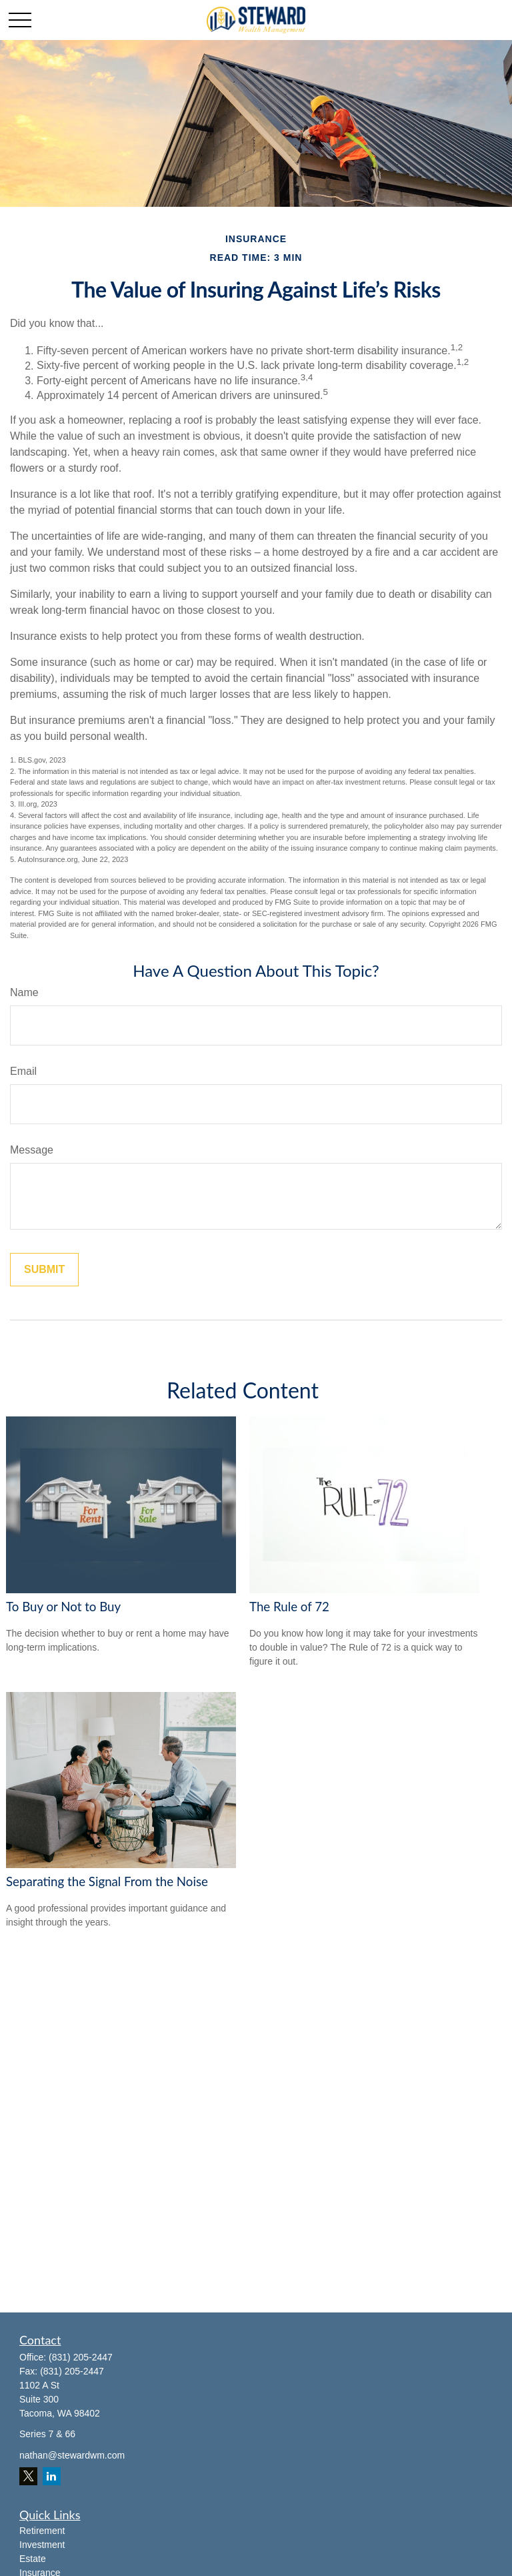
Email (23, 1071)
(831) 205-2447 (81, 2357)
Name (24, 992)
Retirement (42, 2530)
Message (31, 1150)
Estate (32, 2558)
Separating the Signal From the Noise (107, 1881)
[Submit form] (44, 1269)
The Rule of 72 (289, 1606)
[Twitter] (28, 2476)
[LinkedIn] (52, 2476)
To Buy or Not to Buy (63, 1606)
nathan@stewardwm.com (72, 2455)
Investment (42, 2544)
